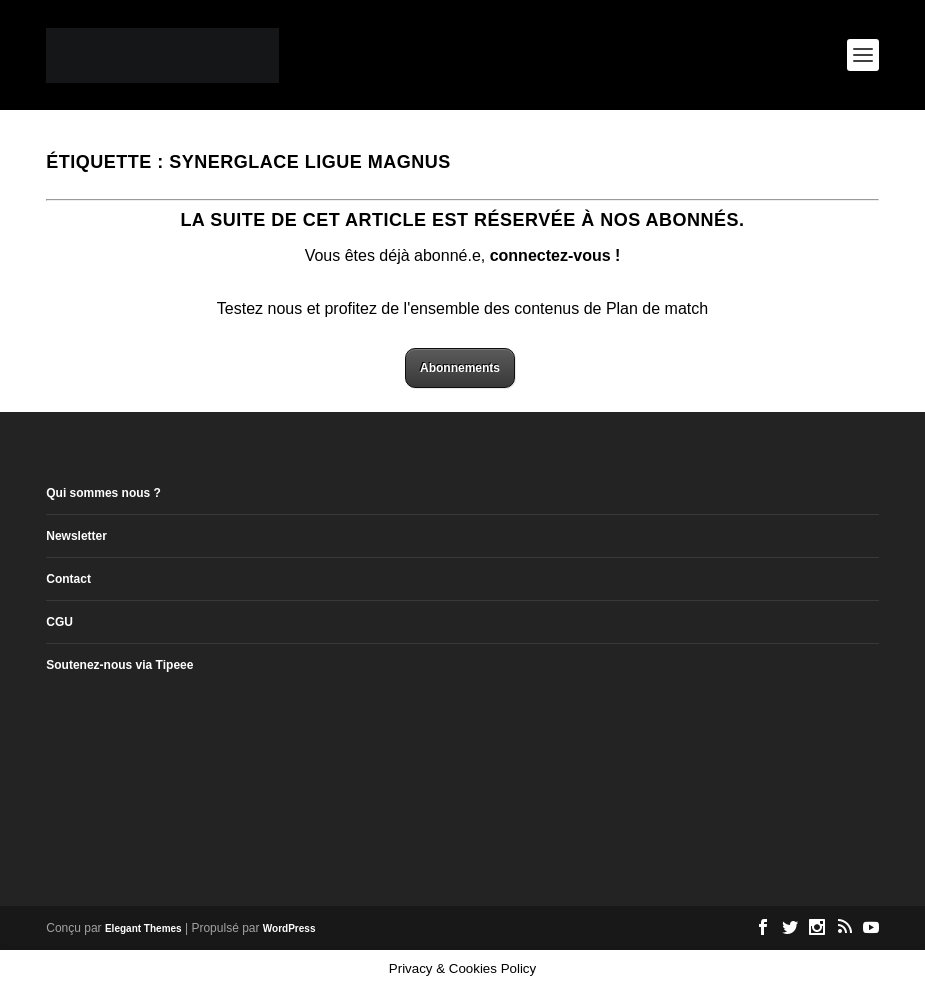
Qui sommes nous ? (103, 493)
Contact (68, 579)
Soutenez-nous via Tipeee (119, 665)
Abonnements (460, 368)
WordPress (289, 928)
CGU (59, 622)
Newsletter (76, 536)
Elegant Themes (143, 928)
